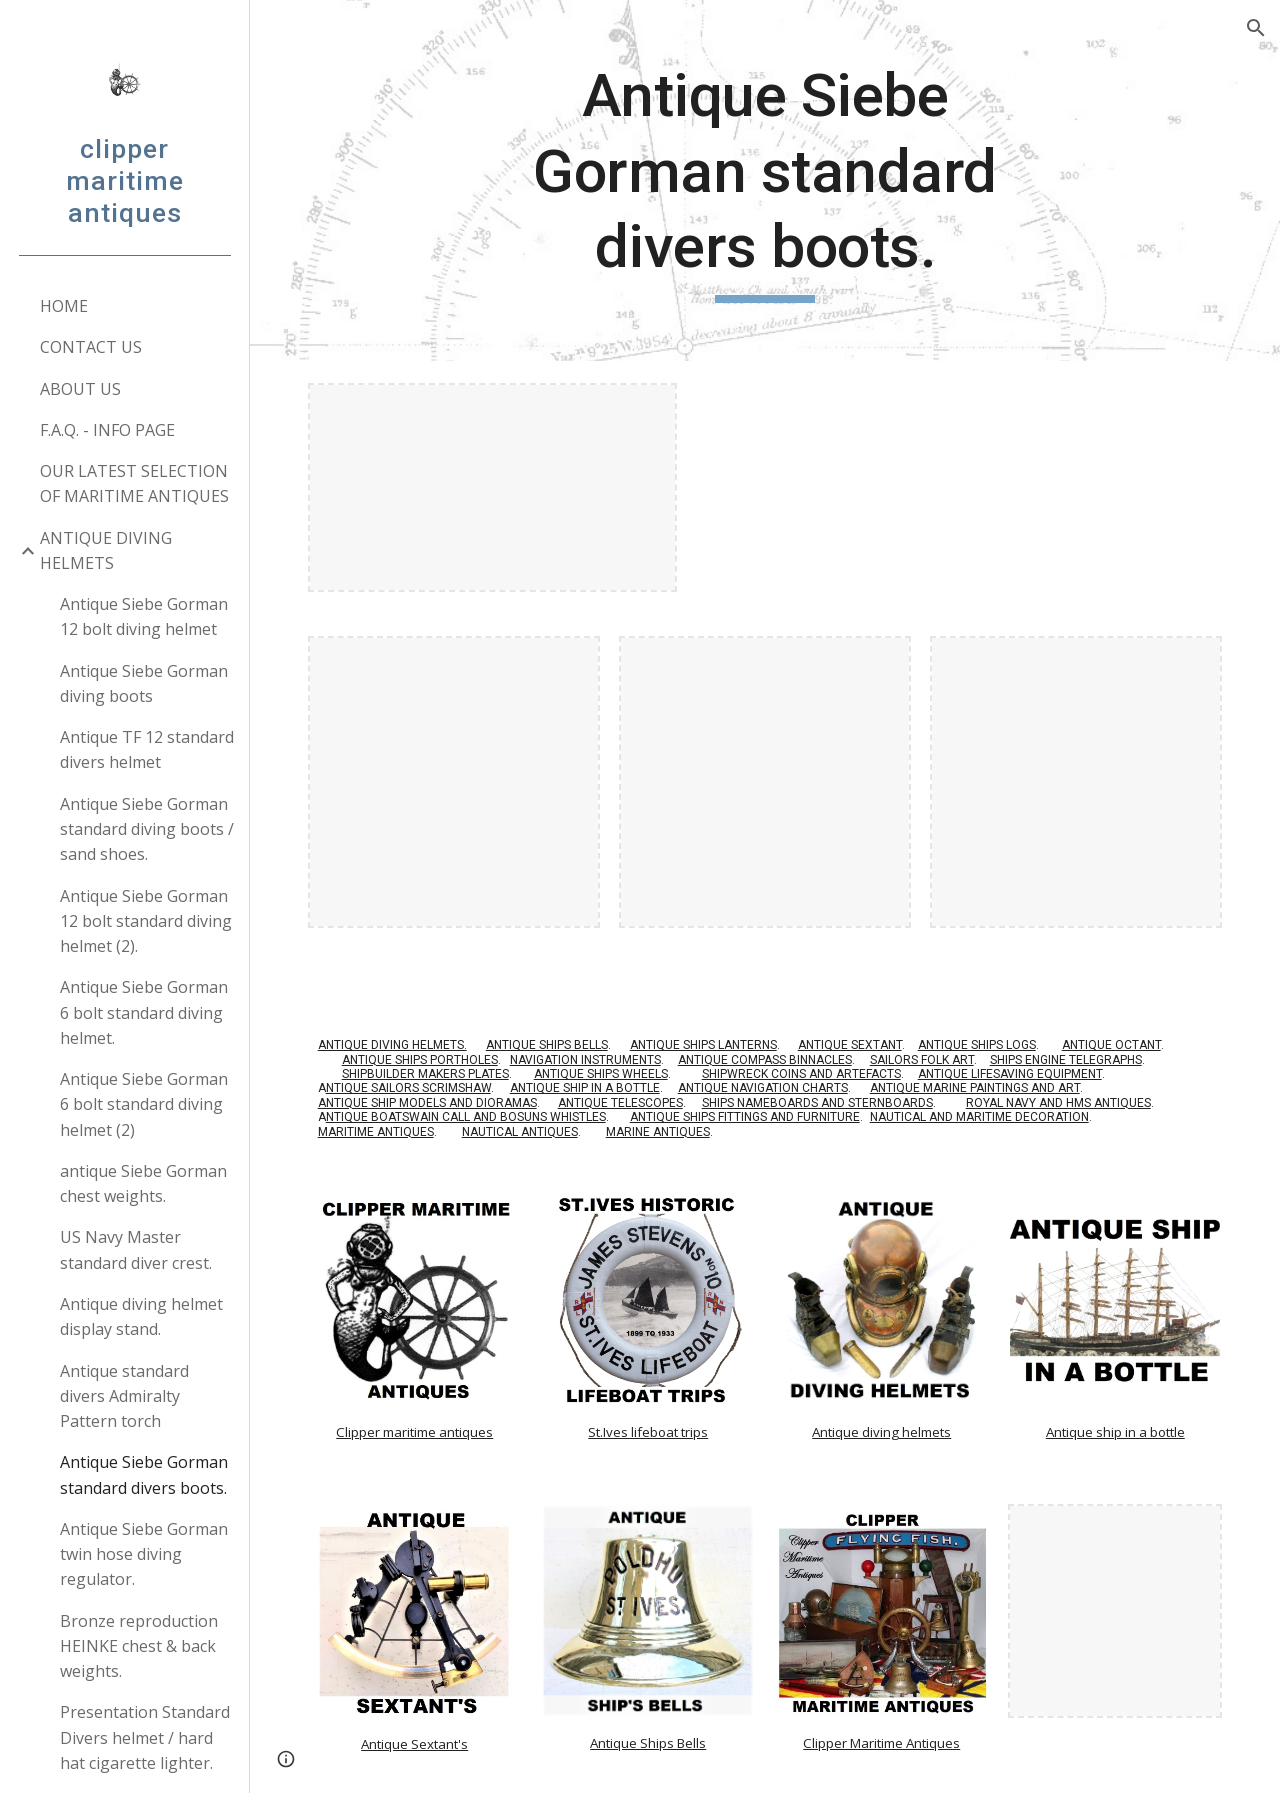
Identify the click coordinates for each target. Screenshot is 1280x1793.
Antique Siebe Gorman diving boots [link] (144, 683)
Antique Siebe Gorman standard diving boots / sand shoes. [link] (147, 829)
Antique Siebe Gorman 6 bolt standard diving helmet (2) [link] (144, 1104)
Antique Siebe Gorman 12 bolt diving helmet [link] (144, 616)
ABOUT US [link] (80, 389)
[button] (1256, 28)
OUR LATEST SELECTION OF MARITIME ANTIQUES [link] (134, 483)
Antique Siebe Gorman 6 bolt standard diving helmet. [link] (144, 1012)
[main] (764, 180)
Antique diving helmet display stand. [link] (141, 1316)
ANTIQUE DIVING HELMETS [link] (106, 550)
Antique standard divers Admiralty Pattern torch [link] (124, 1396)
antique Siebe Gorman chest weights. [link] (143, 1183)
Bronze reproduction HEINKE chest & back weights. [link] (139, 1646)
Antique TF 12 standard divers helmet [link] (147, 749)
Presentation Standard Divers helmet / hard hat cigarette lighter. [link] (145, 1737)
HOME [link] (64, 306)
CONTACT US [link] (91, 347)
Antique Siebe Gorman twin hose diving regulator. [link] (144, 1554)
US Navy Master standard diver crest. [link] (136, 1249)
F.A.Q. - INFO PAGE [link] (107, 430)
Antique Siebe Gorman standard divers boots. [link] (144, 1474)
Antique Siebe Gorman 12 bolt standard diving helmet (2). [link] (146, 921)
